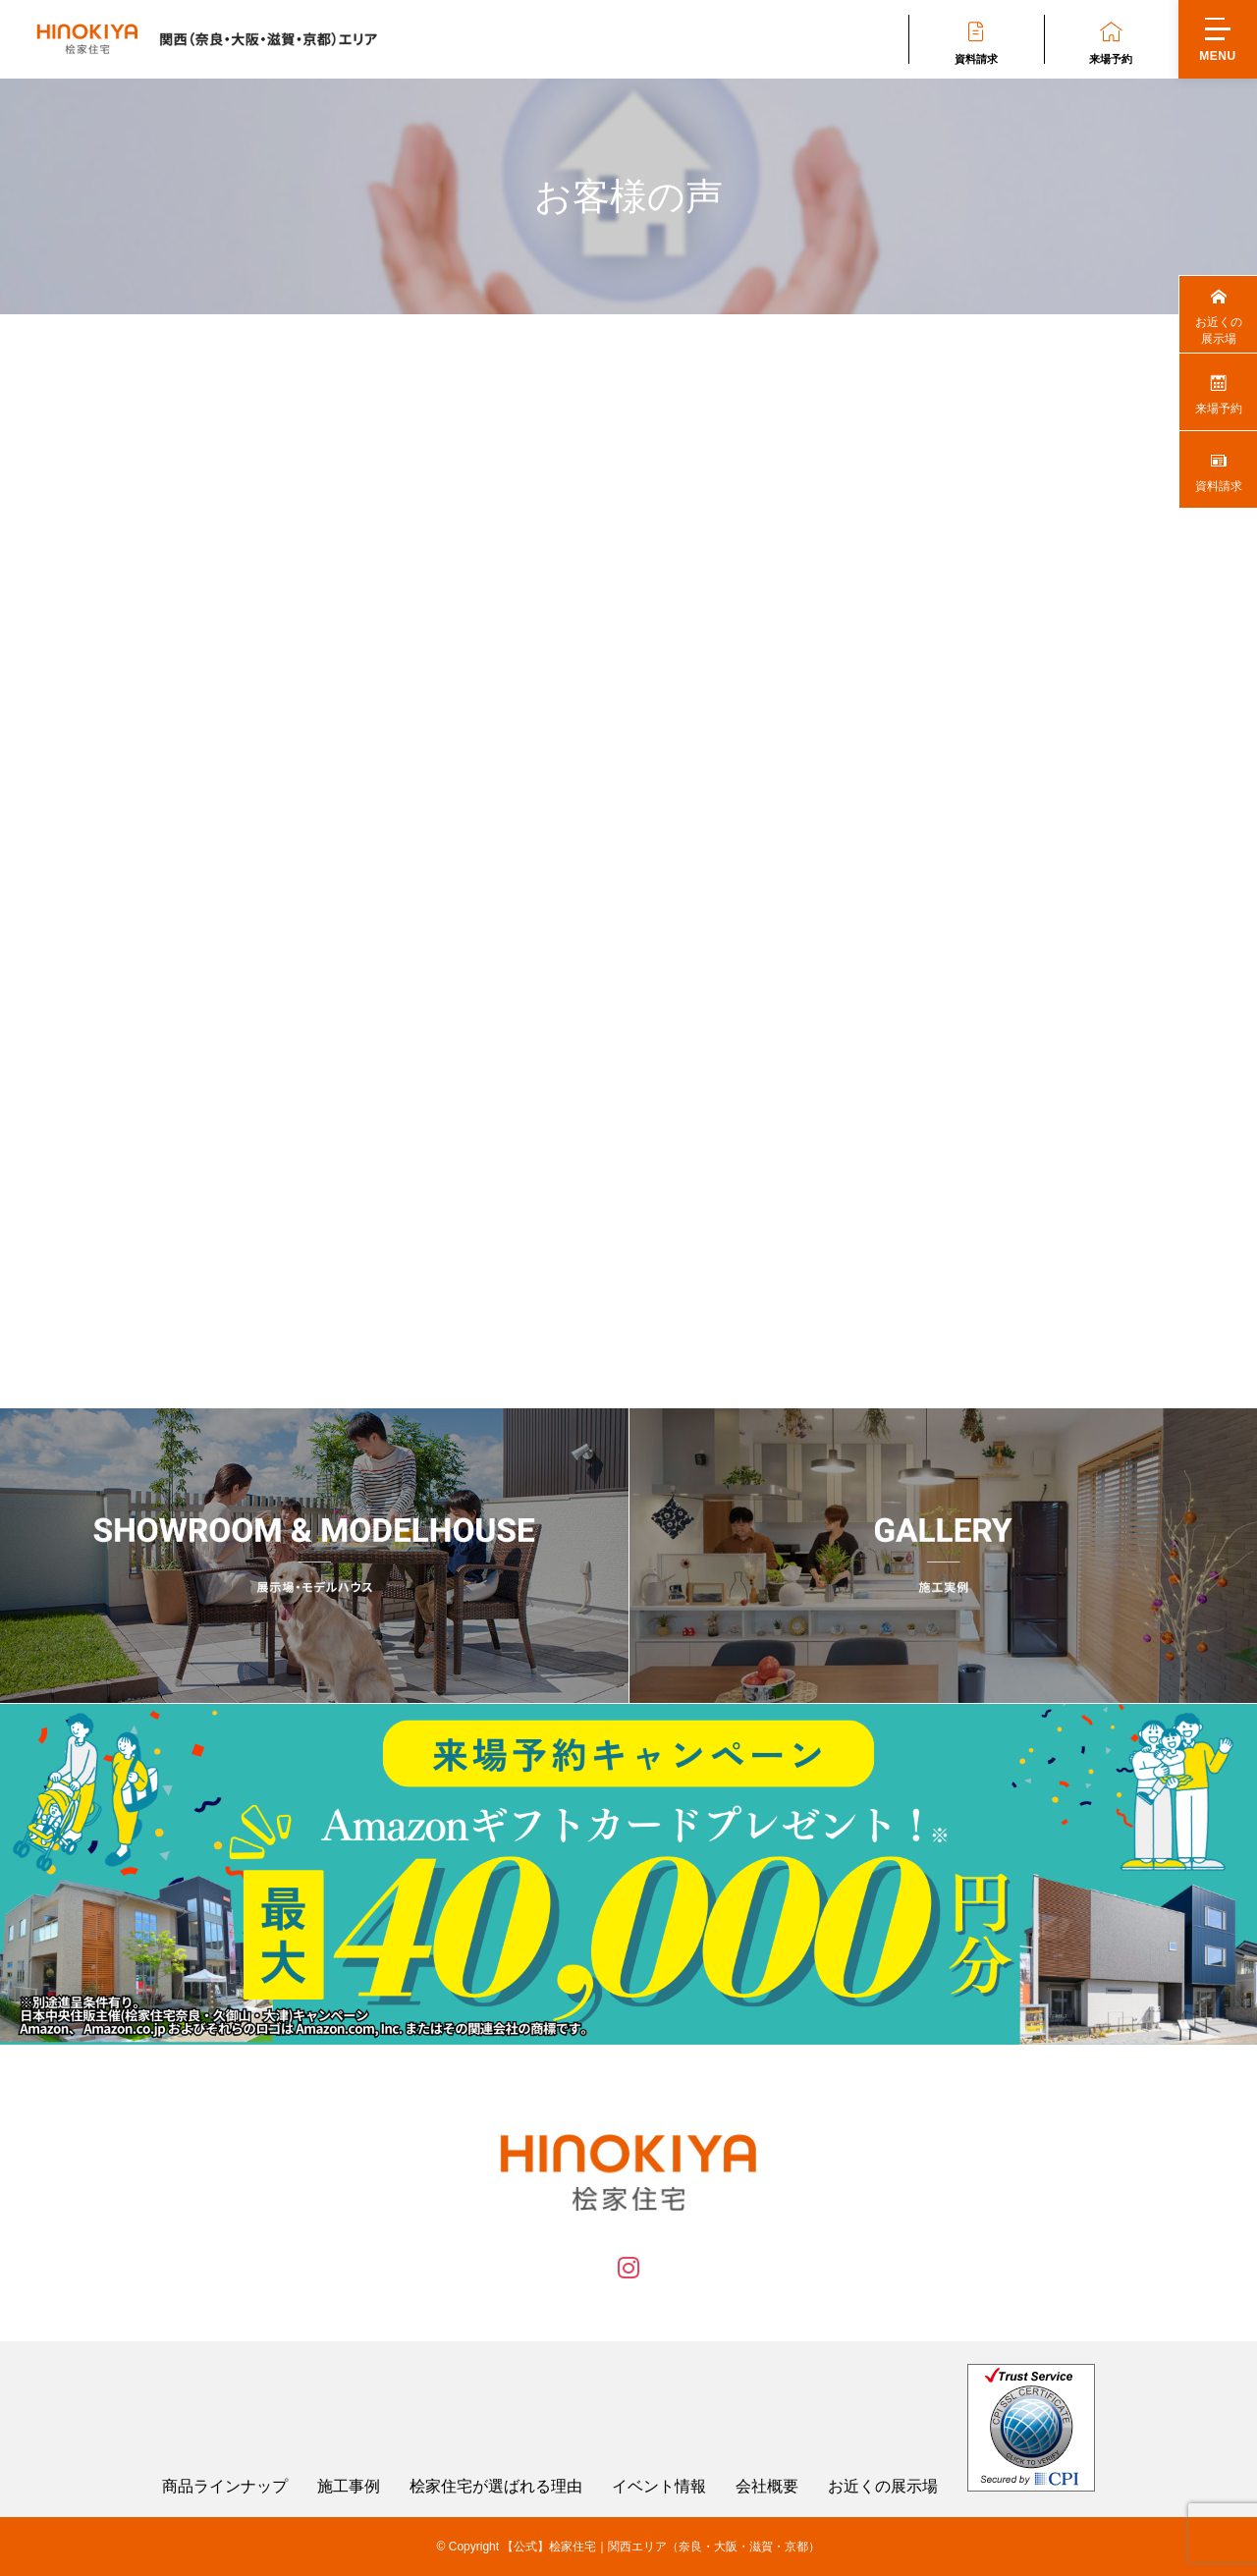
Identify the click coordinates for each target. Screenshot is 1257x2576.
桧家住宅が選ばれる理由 (496, 2486)
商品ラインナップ (225, 2486)
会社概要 (767, 2486)
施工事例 (348, 2486)
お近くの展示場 (883, 2486)
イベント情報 (659, 2486)
